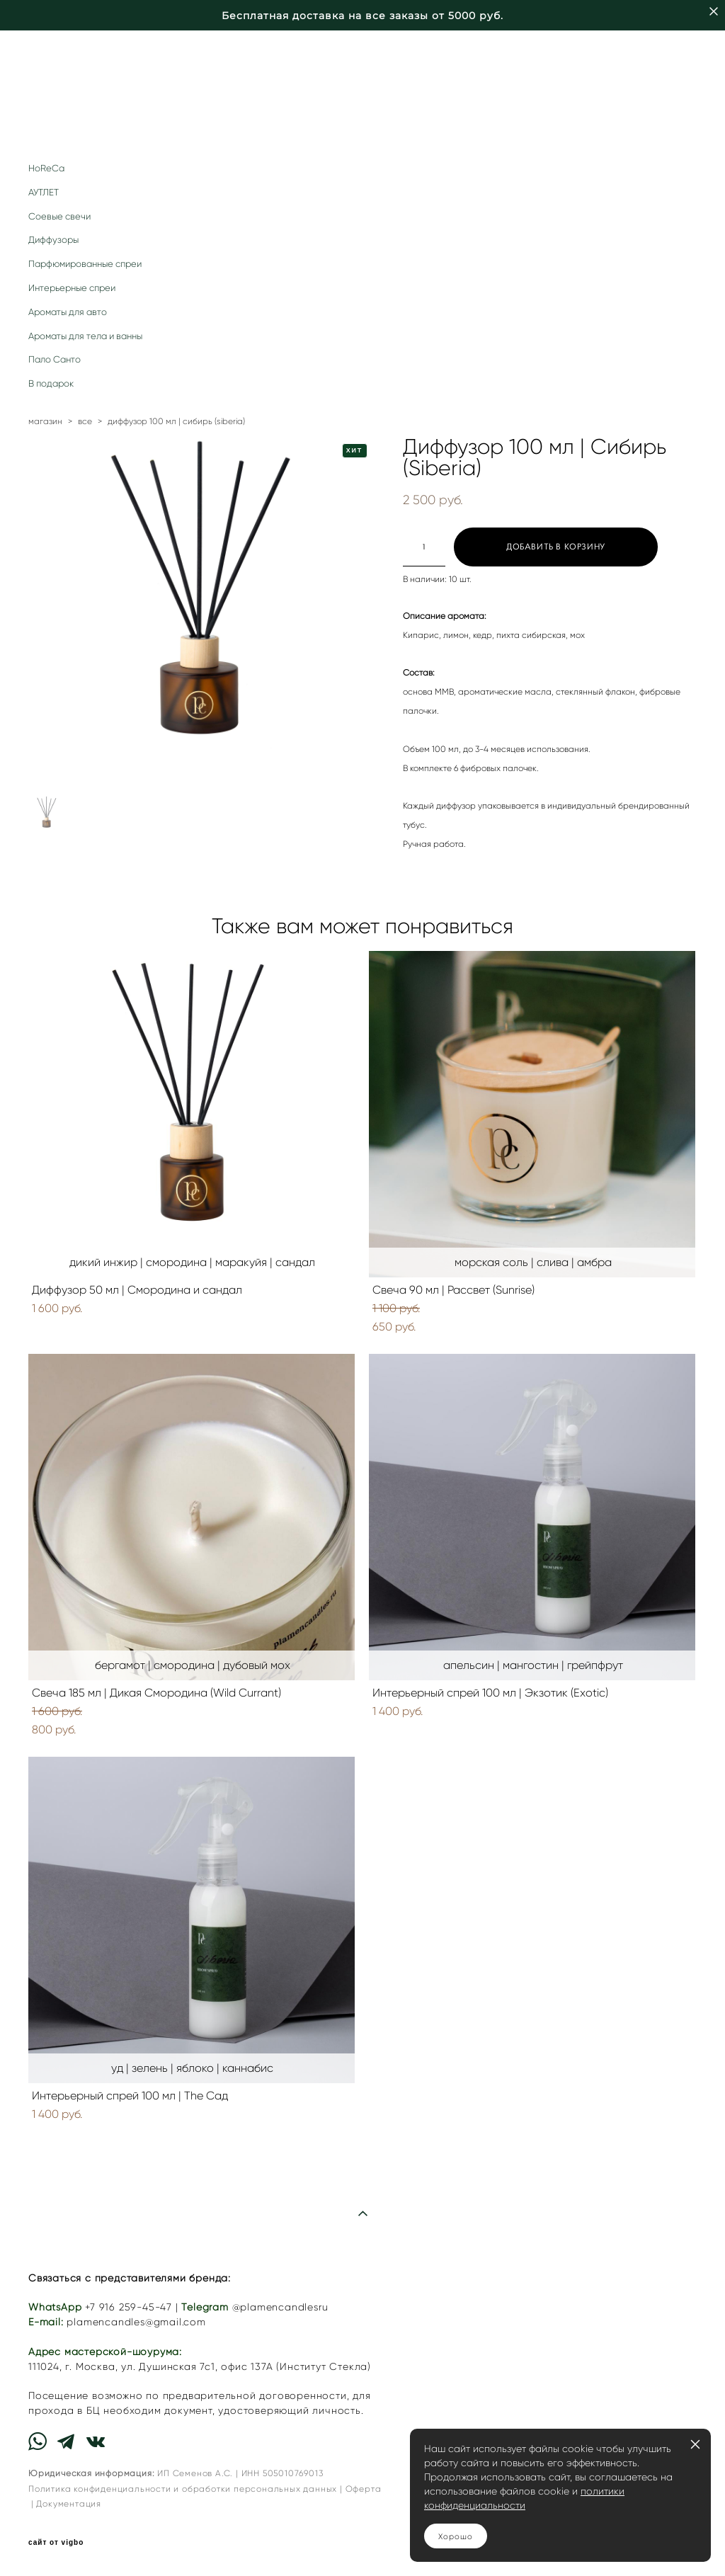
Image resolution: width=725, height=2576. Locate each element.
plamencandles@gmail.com (136, 2322)
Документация (68, 2503)
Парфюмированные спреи (85, 263)
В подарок (51, 383)
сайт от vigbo (56, 2542)
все (85, 421)
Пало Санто (54, 359)
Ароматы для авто (67, 312)
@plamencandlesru (280, 2307)
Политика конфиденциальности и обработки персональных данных (182, 2488)
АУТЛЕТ (43, 192)
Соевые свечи (59, 216)
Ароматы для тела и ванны (85, 336)
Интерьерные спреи (71, 288)
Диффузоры (53, 239)
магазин (45, 421)
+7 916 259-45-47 (128, 2307)
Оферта (364, 2488)
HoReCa (46, 168)
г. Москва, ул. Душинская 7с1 (140, 2367)
